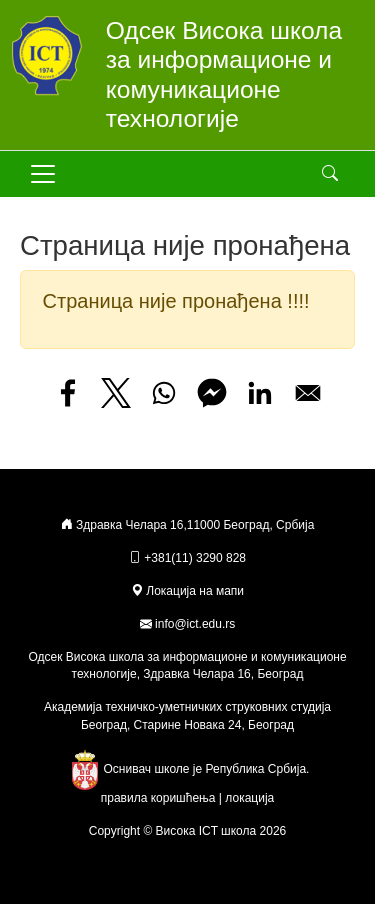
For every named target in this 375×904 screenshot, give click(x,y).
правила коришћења (158, 798)
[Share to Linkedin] (260, 393)
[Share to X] (116, 393)
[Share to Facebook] (68, 393)
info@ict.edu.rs (195, 624)
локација (249, 798)
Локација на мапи (187, 591)
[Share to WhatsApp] (164, 393)
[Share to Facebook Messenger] (212, 393)
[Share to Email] (308, 393)
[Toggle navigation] (43, 174)
